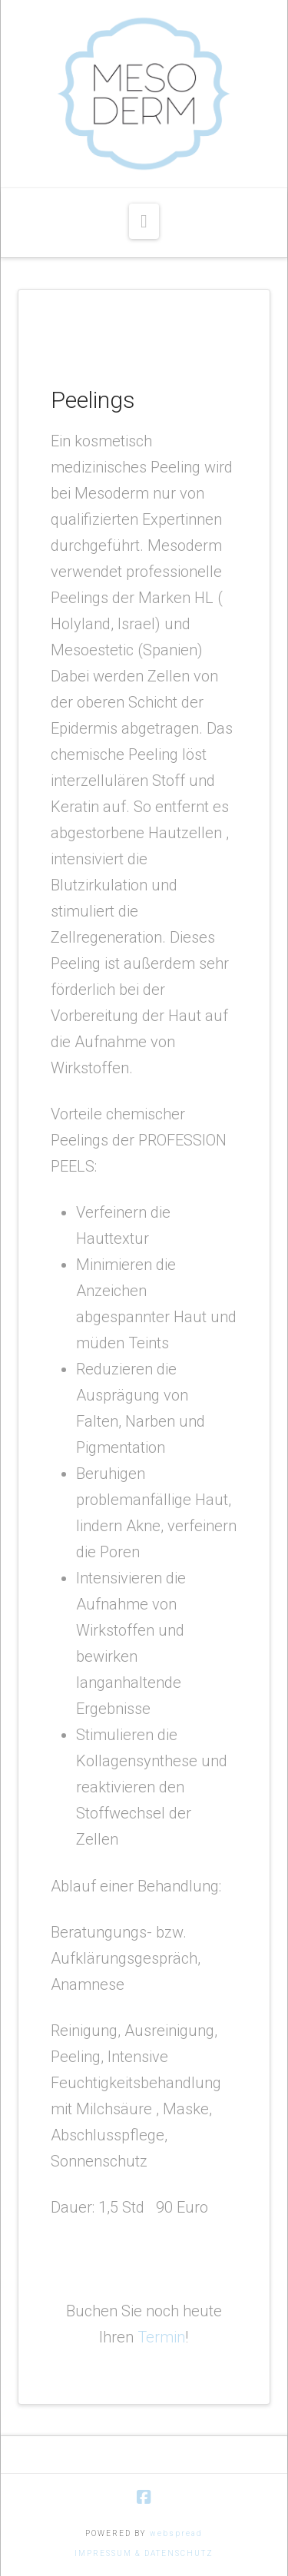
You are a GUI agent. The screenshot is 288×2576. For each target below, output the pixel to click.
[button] (144, 221)
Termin (161, 2337)
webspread (176, 2533)
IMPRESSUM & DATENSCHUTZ (144, 2553)
